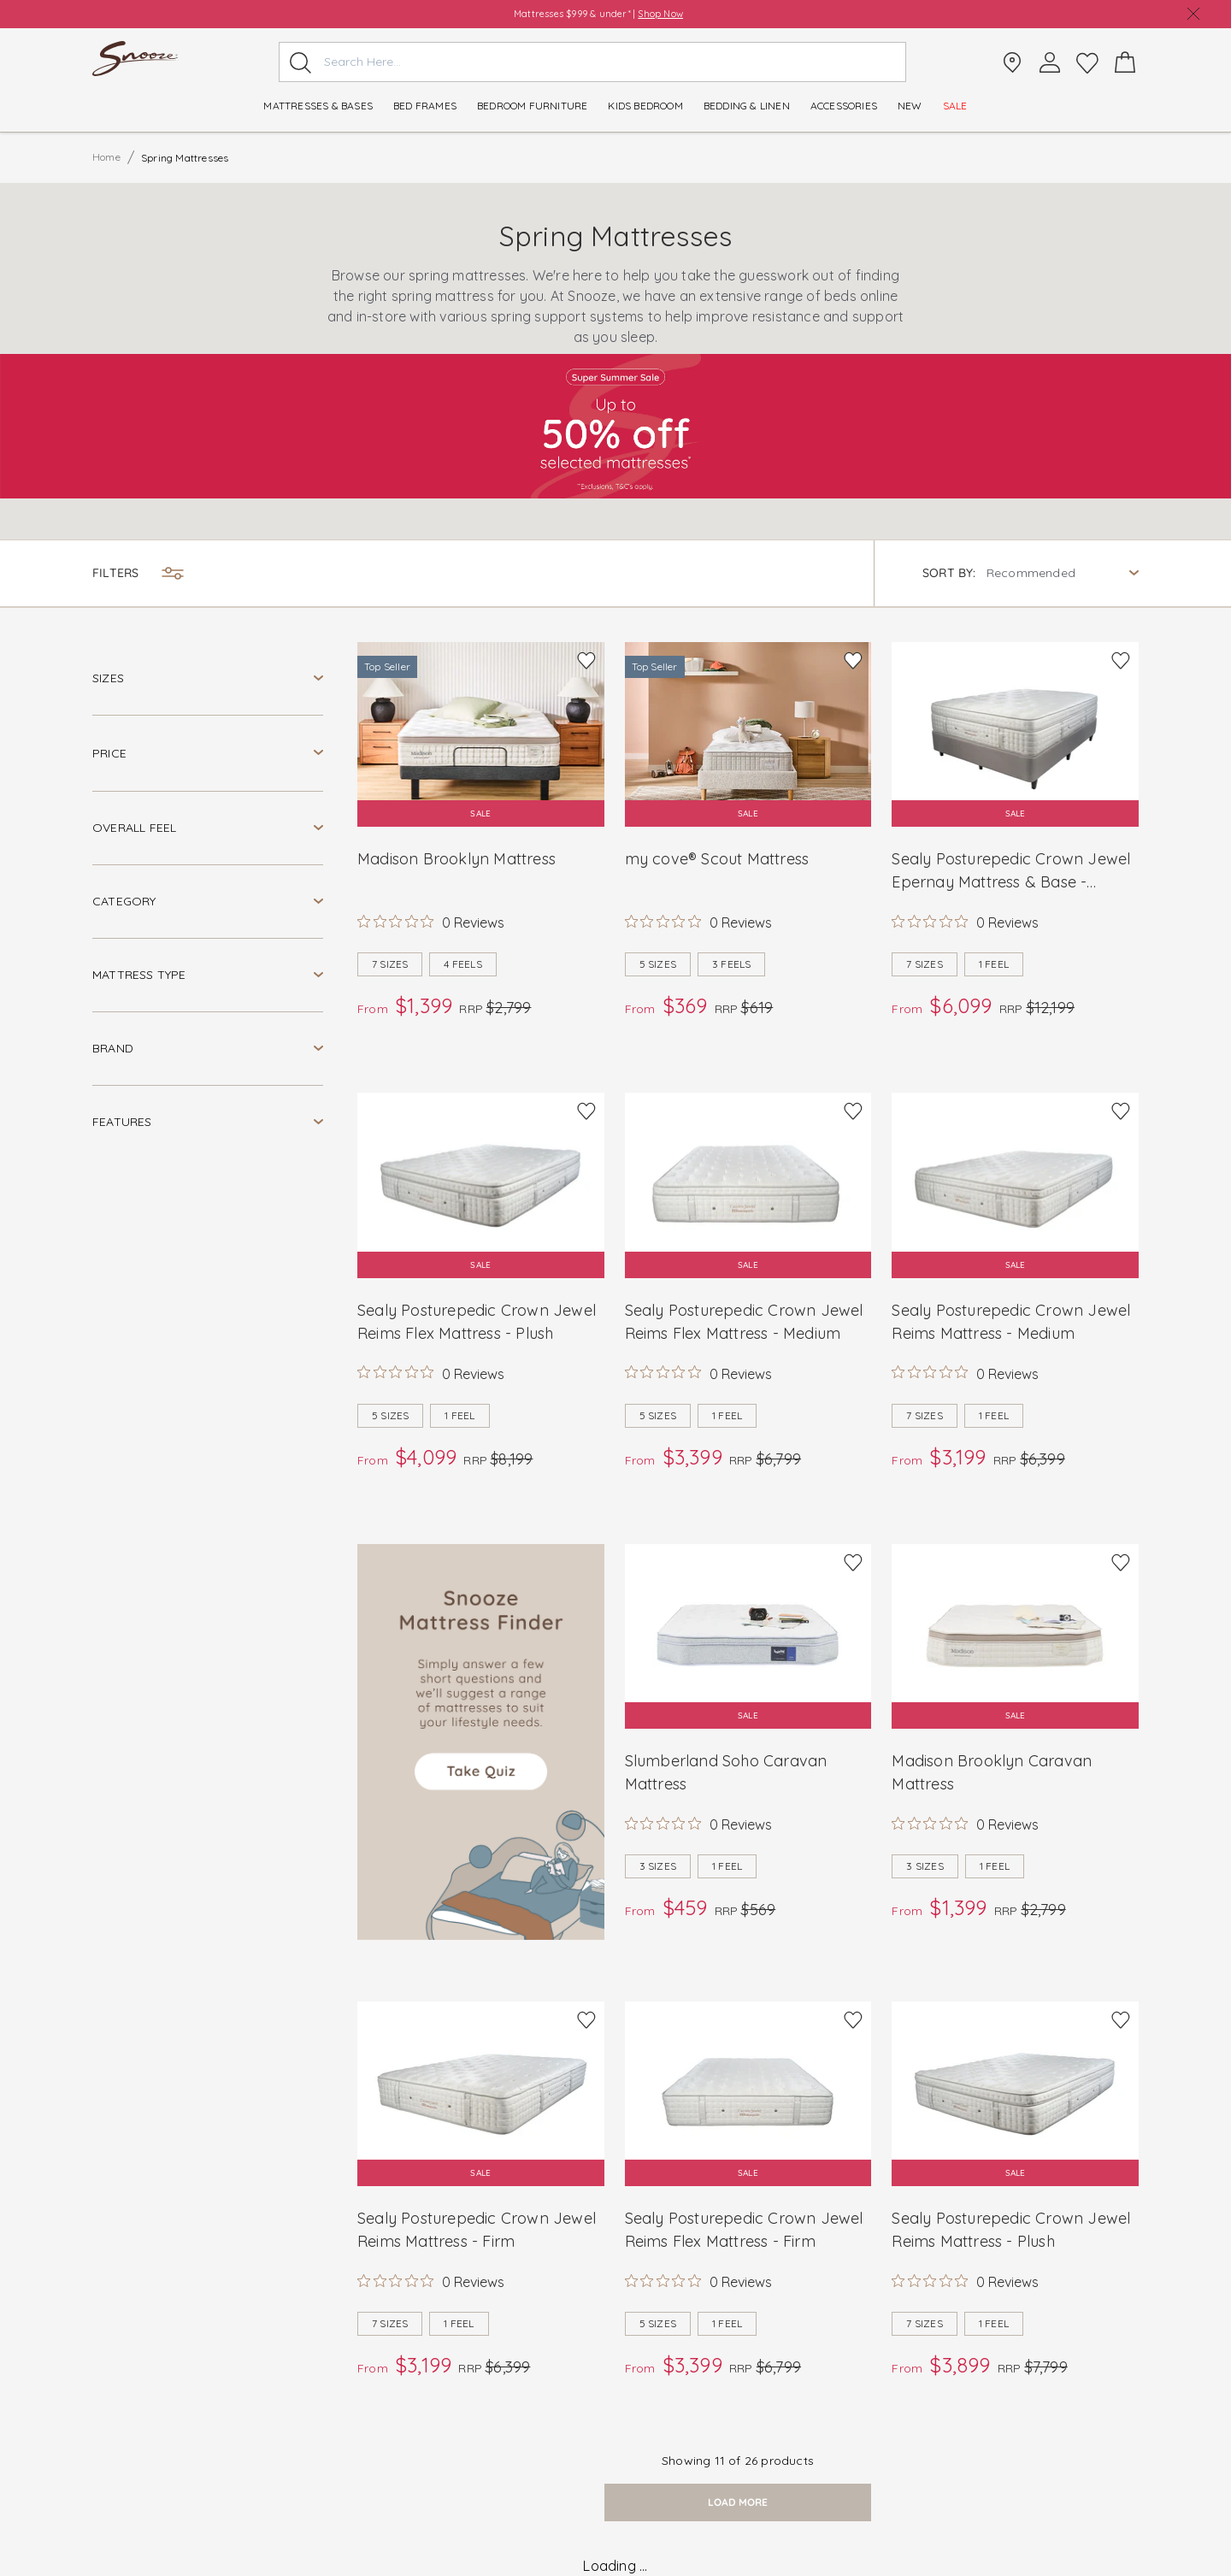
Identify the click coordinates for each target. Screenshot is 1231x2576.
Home (106, 156)
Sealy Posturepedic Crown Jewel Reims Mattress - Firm (476, 2229)
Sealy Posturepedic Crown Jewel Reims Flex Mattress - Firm (744, 2229)
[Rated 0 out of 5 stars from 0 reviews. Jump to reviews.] (430, 921)
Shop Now (660, 14)
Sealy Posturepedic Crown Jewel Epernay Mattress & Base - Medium (1011, 871)
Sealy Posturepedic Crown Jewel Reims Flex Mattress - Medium (744, 1321)
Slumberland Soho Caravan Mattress (726, 1772)
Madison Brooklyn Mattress (456, 859)
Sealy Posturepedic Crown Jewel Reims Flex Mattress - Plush (476, 1321)
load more (738, 2502)
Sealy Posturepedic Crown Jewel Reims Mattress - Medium (1011, 1321)
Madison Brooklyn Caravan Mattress (992, 1772)
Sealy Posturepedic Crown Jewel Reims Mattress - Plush (1011, 2229)
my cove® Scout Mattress (717, 859)
